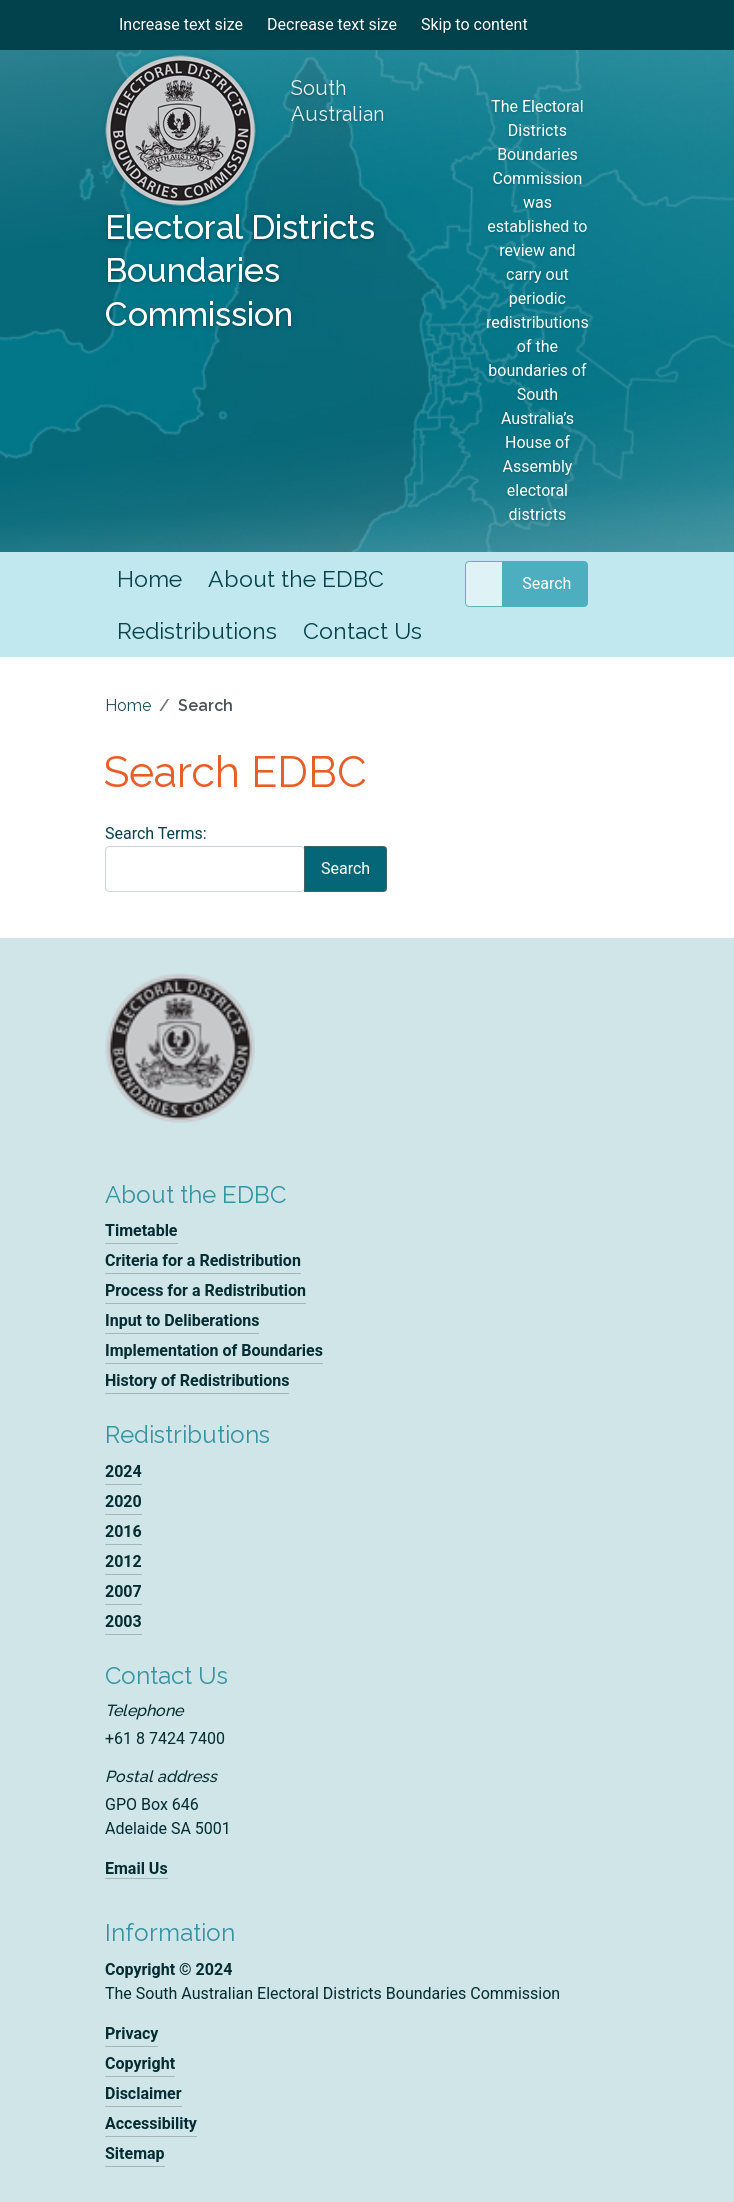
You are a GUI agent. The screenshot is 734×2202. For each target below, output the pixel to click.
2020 (123, 1501)
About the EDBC (296, 578)
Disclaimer (143, 2093)
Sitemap (135, 2153)
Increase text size (181, 24)
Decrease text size (332, 24)
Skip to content (474, 24)
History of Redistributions (197, 1380)
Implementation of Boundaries (214, 1350)
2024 (123, 1471)
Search (546, 583)
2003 (123, 1621)
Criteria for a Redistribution (203, 1260)
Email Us (136, 1868)
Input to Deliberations (182, 1320)
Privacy (131, 2033)
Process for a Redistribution (205, 1290)
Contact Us (362, 630)
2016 (123, 1531)
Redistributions (197, 630)
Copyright (140, 2063)
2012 (123, 1561)
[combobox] (484, 584)
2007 (123, 1591)
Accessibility (151, 2123)
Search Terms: (156, 833)
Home (149, 578)
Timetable (141, 1230)
